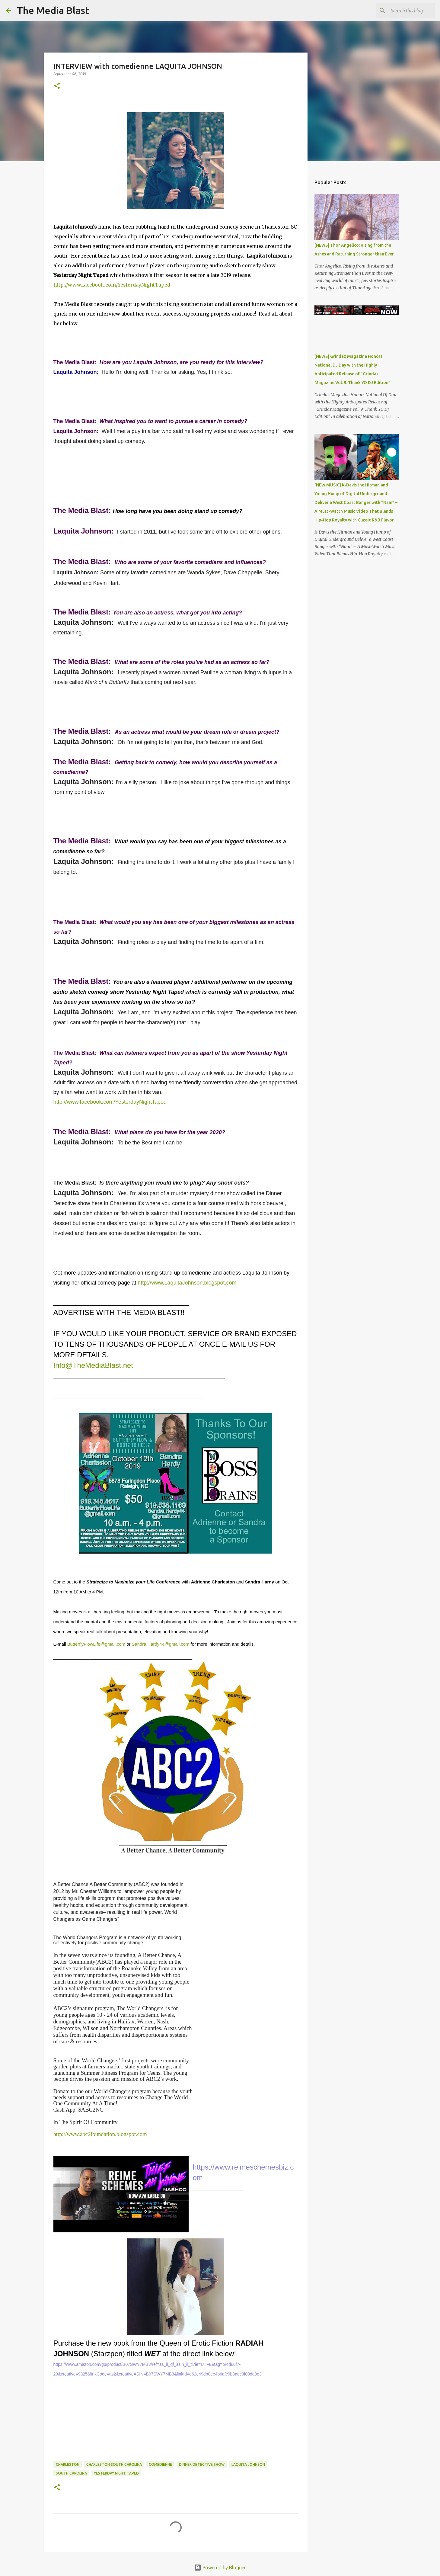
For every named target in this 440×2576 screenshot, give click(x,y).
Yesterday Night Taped (116, 2473)
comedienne (160, 2464)
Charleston (67, 2464)
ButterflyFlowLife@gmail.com (96, 1644)
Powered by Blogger (220, 2567)
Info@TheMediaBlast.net (93, 1365)
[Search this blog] (403, 10)
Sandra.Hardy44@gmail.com (161, 1644)
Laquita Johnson (248, 2464)
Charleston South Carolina (114, 2464)
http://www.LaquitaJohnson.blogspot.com (187, 1283)
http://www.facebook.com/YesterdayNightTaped (111, 285)
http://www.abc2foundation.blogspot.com (100, 2134)
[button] (57, 86)
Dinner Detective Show (202, 2464)
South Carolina (71, 2473)
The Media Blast (53, 10)
